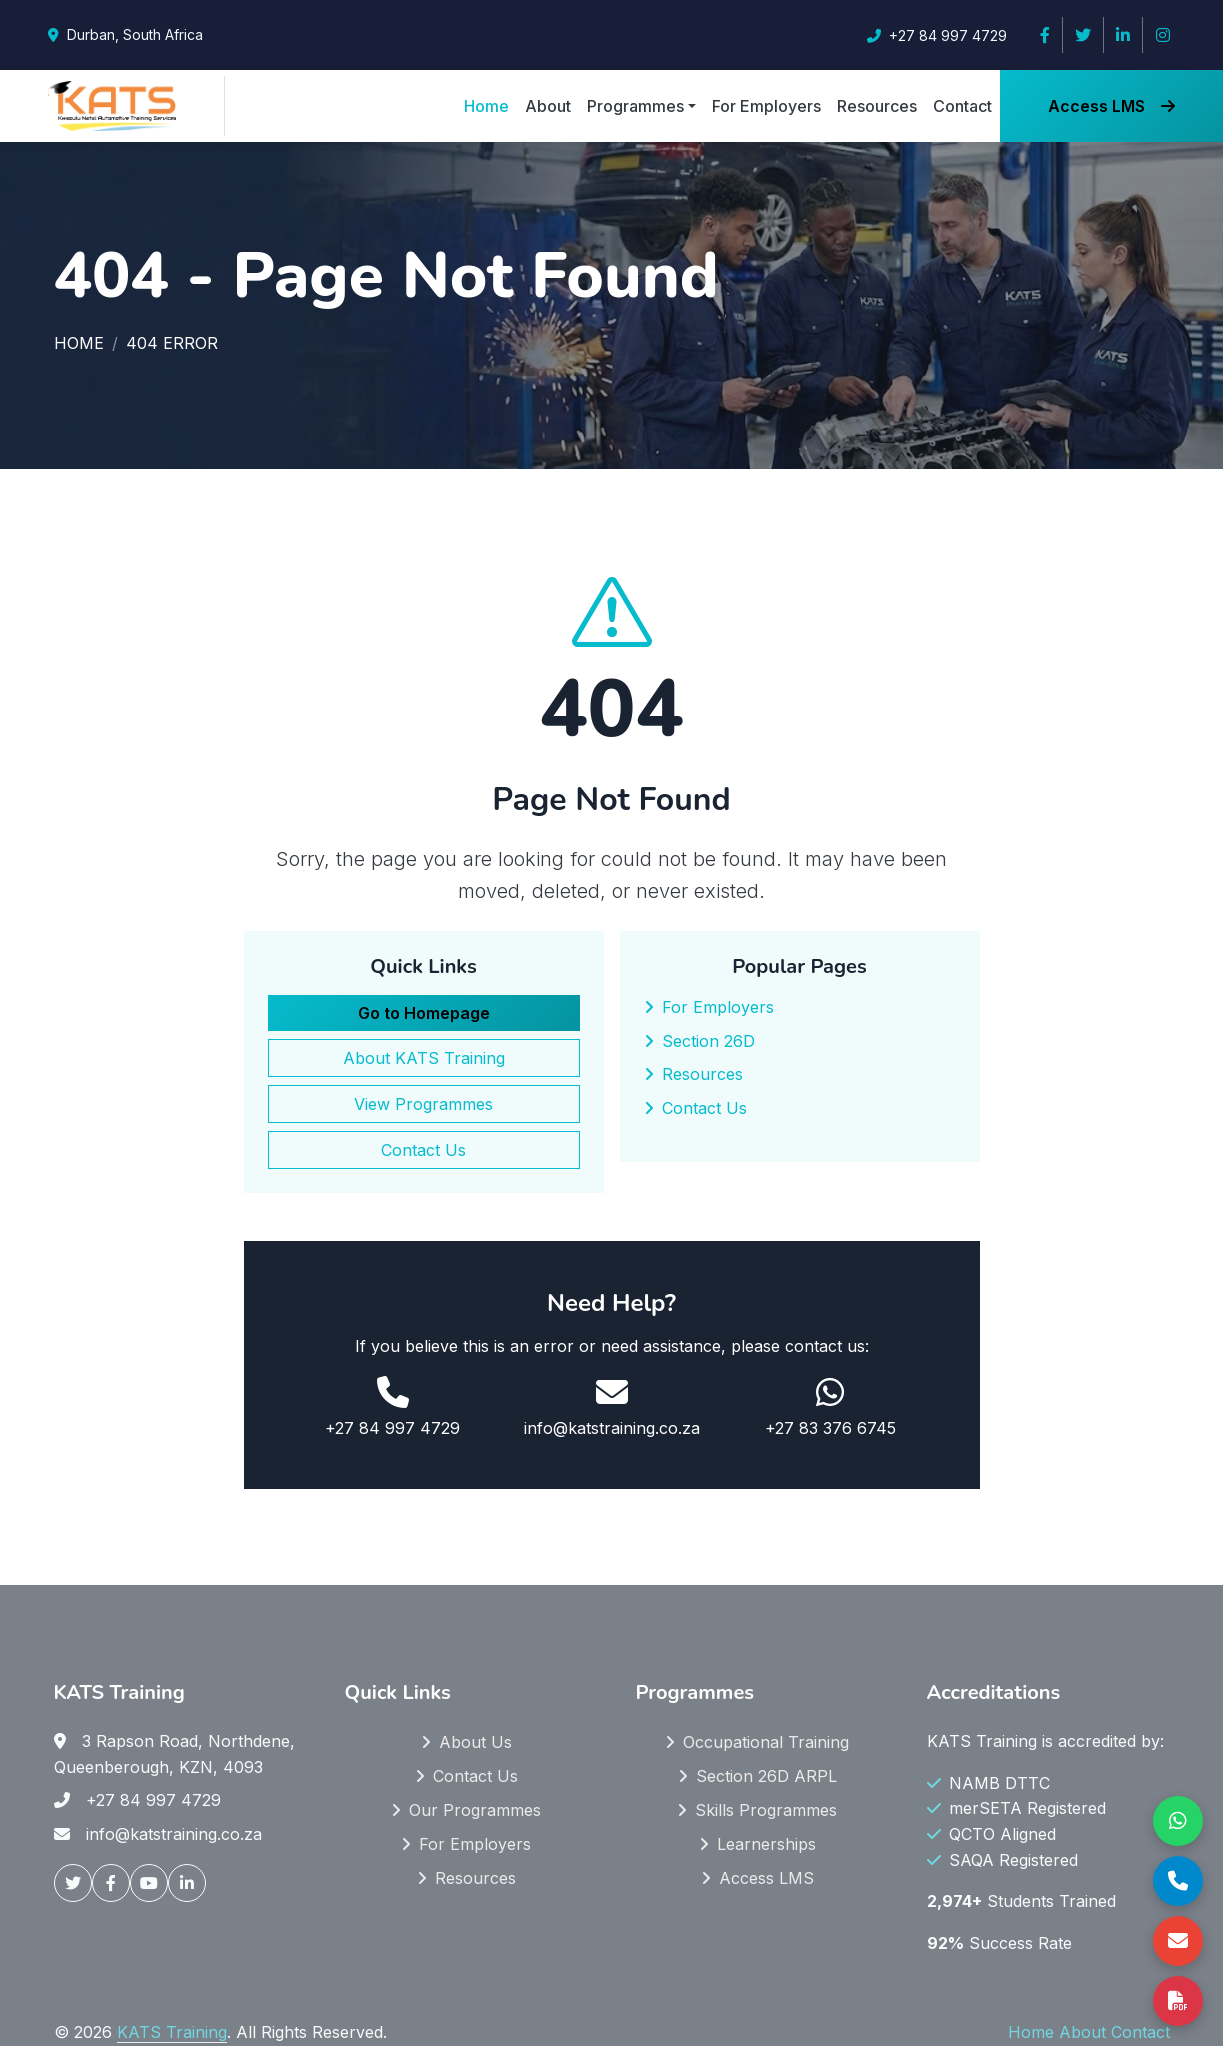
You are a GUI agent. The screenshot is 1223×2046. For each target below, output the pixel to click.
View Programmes (423, 1104)
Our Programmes (475, 1810)
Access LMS (1111, 106)
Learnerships (766, 1844)
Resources (877, 106)
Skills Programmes (766, 1810)
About (548, 106)
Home (486, 106)
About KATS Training (424, 1058)
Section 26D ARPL (766, 1776)
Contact (962, 106)
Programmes (635, 106)
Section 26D (708, 1041)
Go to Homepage (424, 1013)
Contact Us (423, 1150)
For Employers (766, 106)
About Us (475, 1742)
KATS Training (172, 2032)
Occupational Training (766, 1742)
